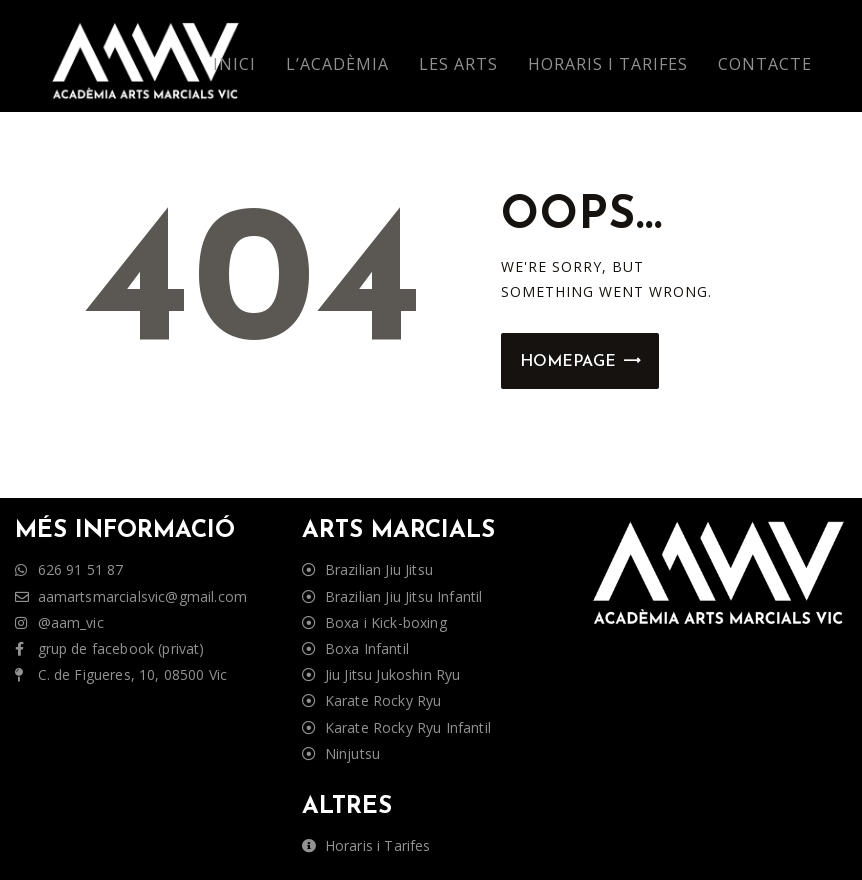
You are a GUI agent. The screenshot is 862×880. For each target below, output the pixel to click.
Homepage (568, 362)
